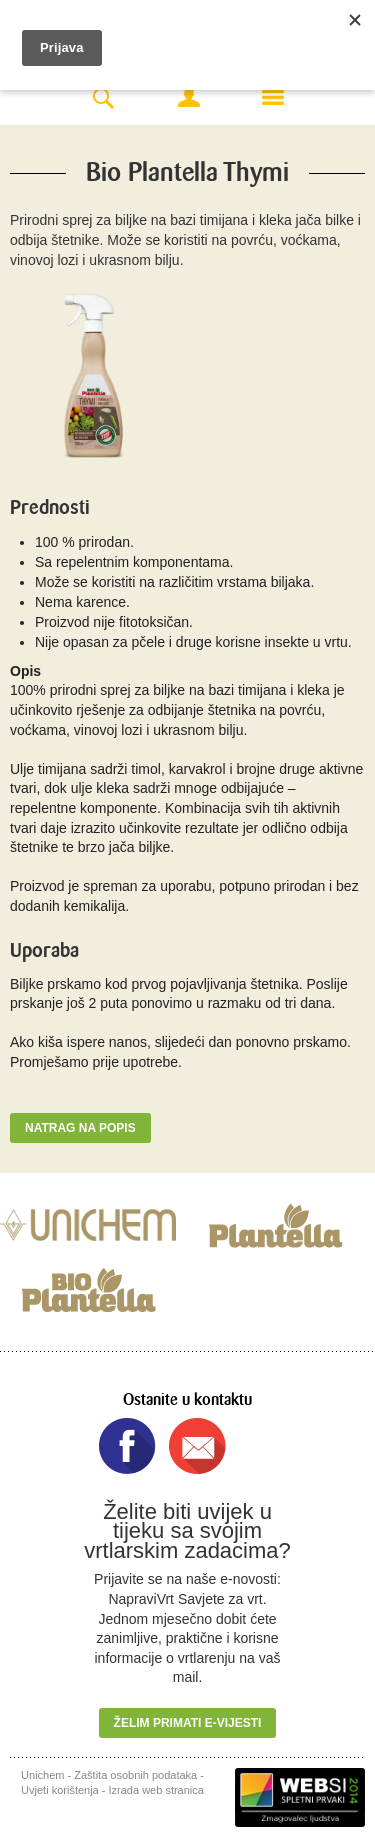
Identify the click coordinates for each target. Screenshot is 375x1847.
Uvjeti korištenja (60, 1790)
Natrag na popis (80, 1128)
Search (103, 99)
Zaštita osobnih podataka (135, 1775)
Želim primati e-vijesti (188, 1723)
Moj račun (189, 97)
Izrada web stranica (156, 1790)
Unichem (42, 1775)
